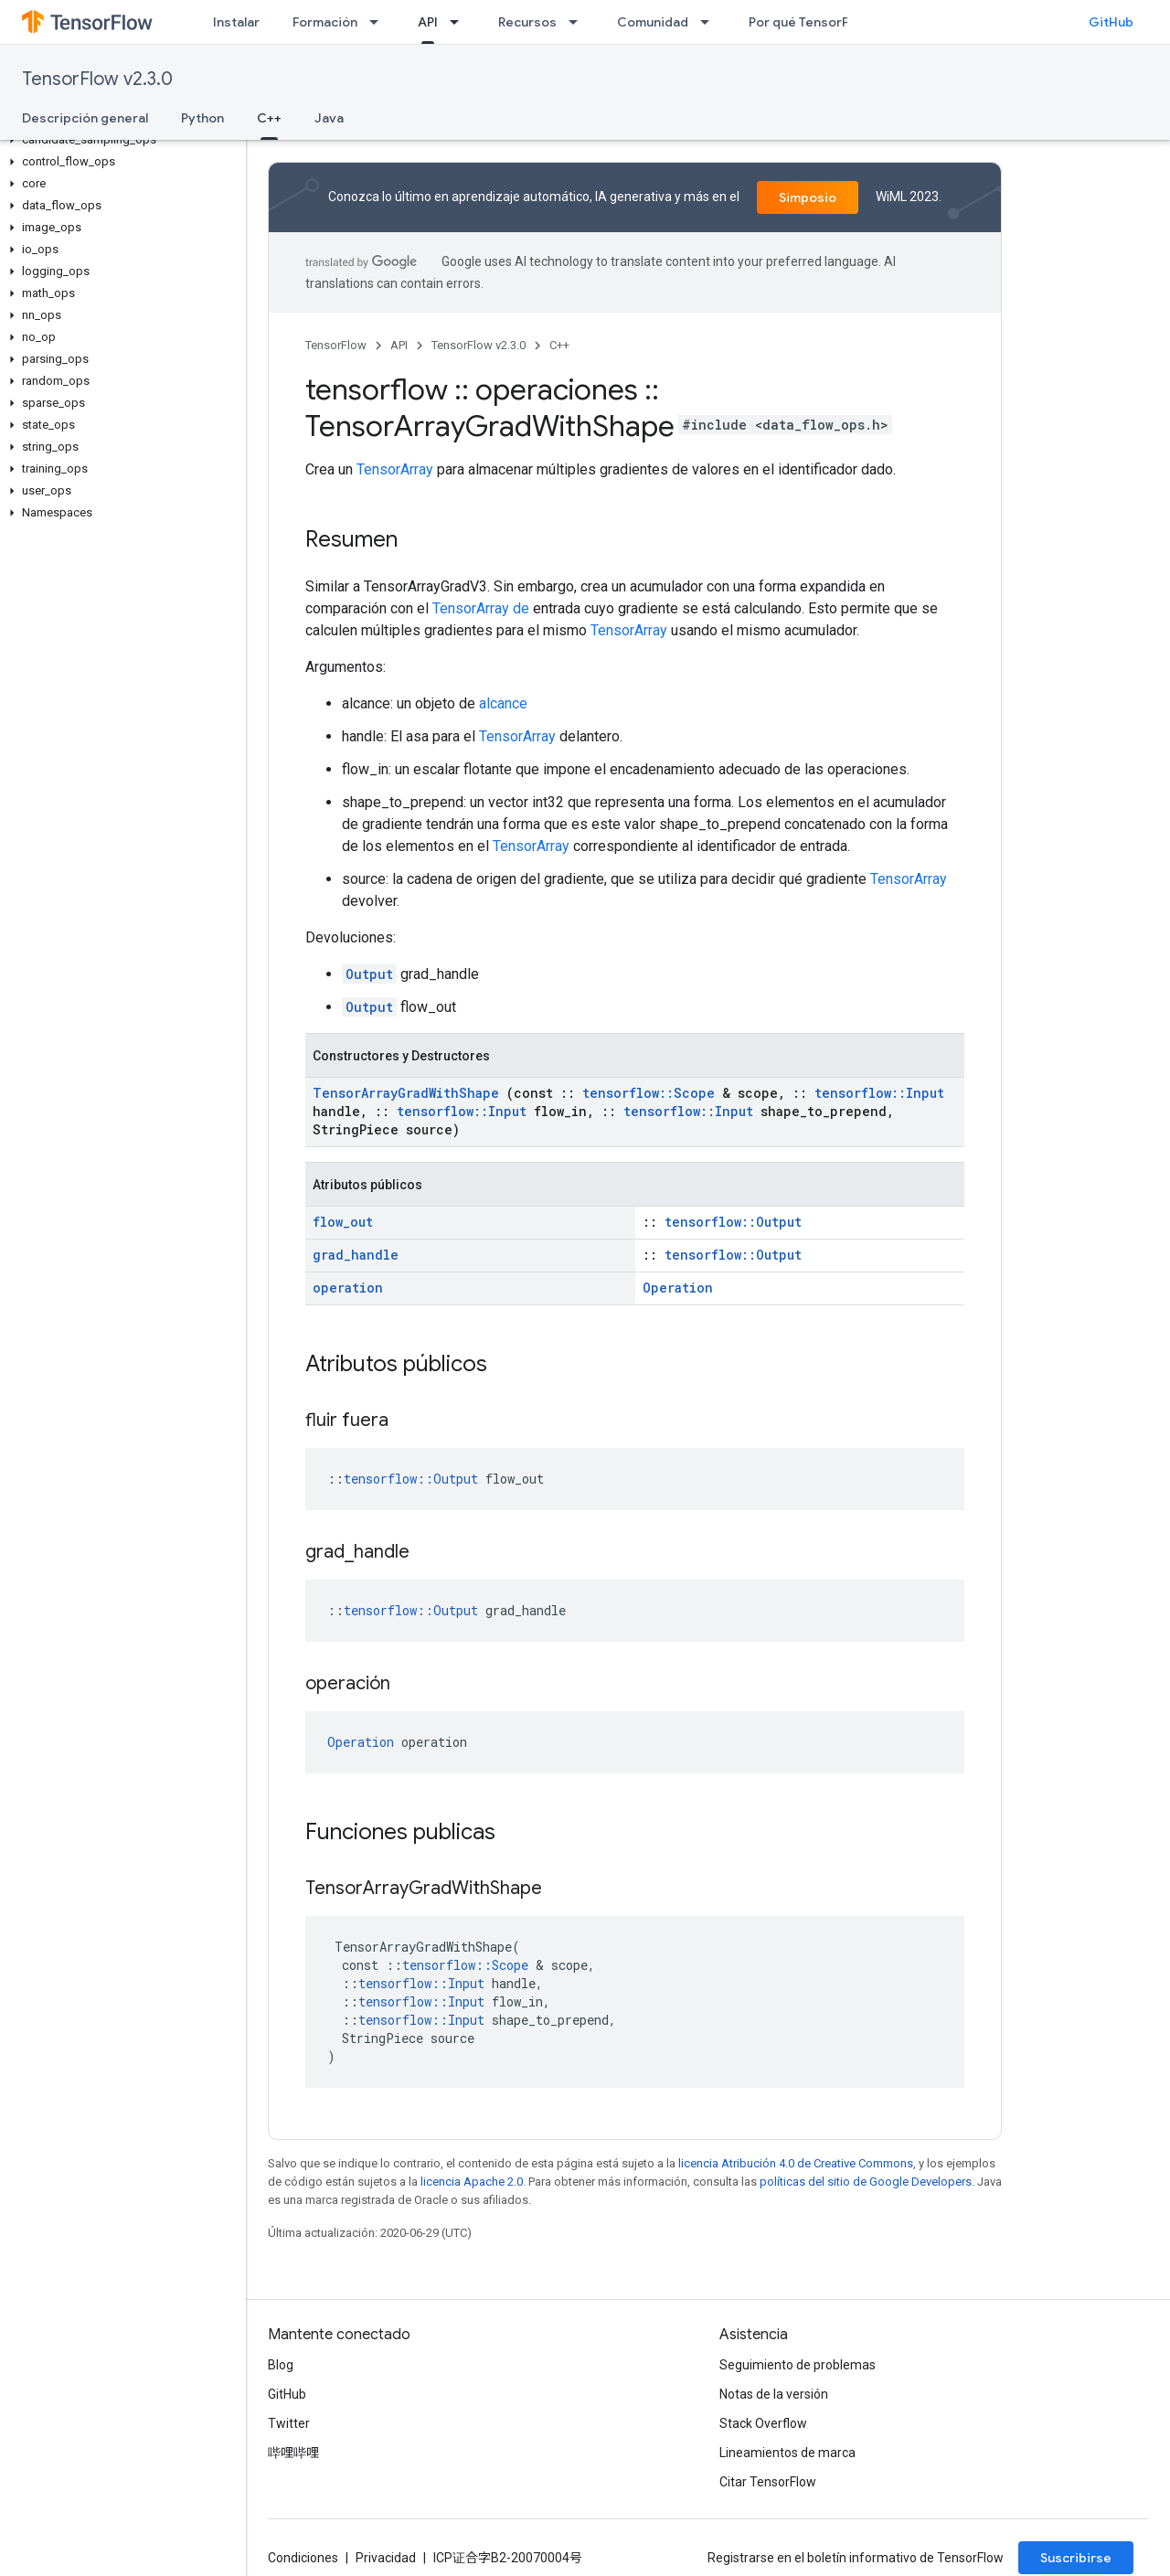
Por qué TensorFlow (809, 22)
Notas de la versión (773, 2394)
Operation (678, 1287)
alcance (503, 703)
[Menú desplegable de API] (460, 22)
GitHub (1111, 22)
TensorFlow (336, 345)
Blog (280, 2365)
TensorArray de (480, 608)
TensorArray (394, 469)
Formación (324, 22)
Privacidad (386, 2557)
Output (369, 974)
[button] (119, 140)
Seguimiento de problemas (797, 2365)
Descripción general (85, 118)
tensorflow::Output (733, 1221)
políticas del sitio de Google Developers (866, 2181)
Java (329, 118)
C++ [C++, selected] (269, 118)
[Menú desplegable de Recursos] (579, 22)
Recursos (527, 22)
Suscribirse (1076, 2557)
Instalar (236, 22)
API (399, 345)
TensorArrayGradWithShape (406, 1093)
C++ (559, 345)
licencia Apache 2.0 (471, 2181)
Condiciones (303, 2557)
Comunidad (652, 22)
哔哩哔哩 (293, 2452)
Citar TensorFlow (767, 2482)
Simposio (807, 197)
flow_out (343, 1221)
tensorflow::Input (879, 1093)
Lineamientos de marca (787, 2452)
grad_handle (356, 1254)
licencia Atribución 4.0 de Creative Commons (795, 2163)
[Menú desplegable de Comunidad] (710, 22)
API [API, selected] (428, 22)
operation (348, 1287)
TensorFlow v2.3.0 (97, 79)
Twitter (289, 2423)
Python (202, 118)
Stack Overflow (763, 2423)
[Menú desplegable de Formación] (379, 22)
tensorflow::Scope (648, 1093)
